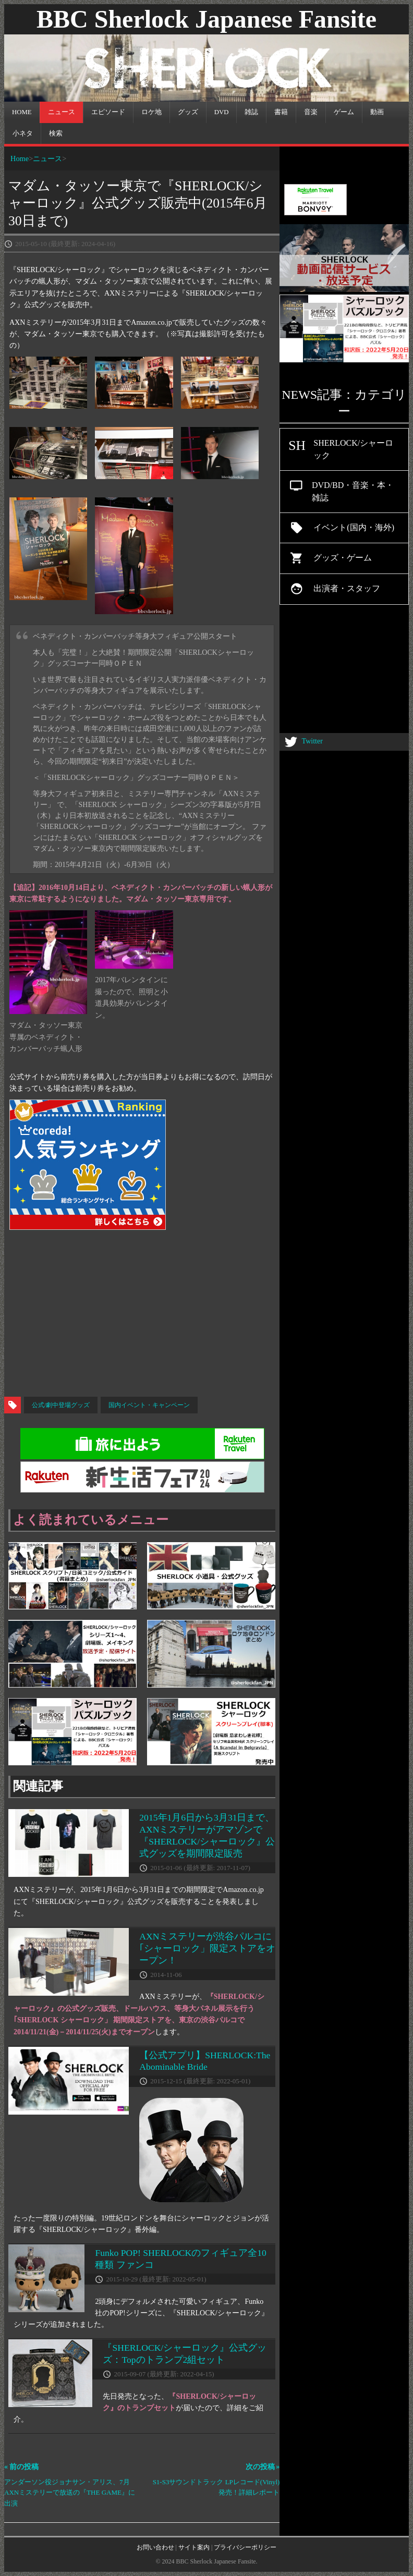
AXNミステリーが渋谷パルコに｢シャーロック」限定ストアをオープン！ (207, 1948)
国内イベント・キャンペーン (149, 1405)
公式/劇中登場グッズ (61, 1405)
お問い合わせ (155, 2547)
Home (19, 158)
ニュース (47, 158)
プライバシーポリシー (245, 2547)
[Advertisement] (206, 1313)
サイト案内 (194, 2547)
